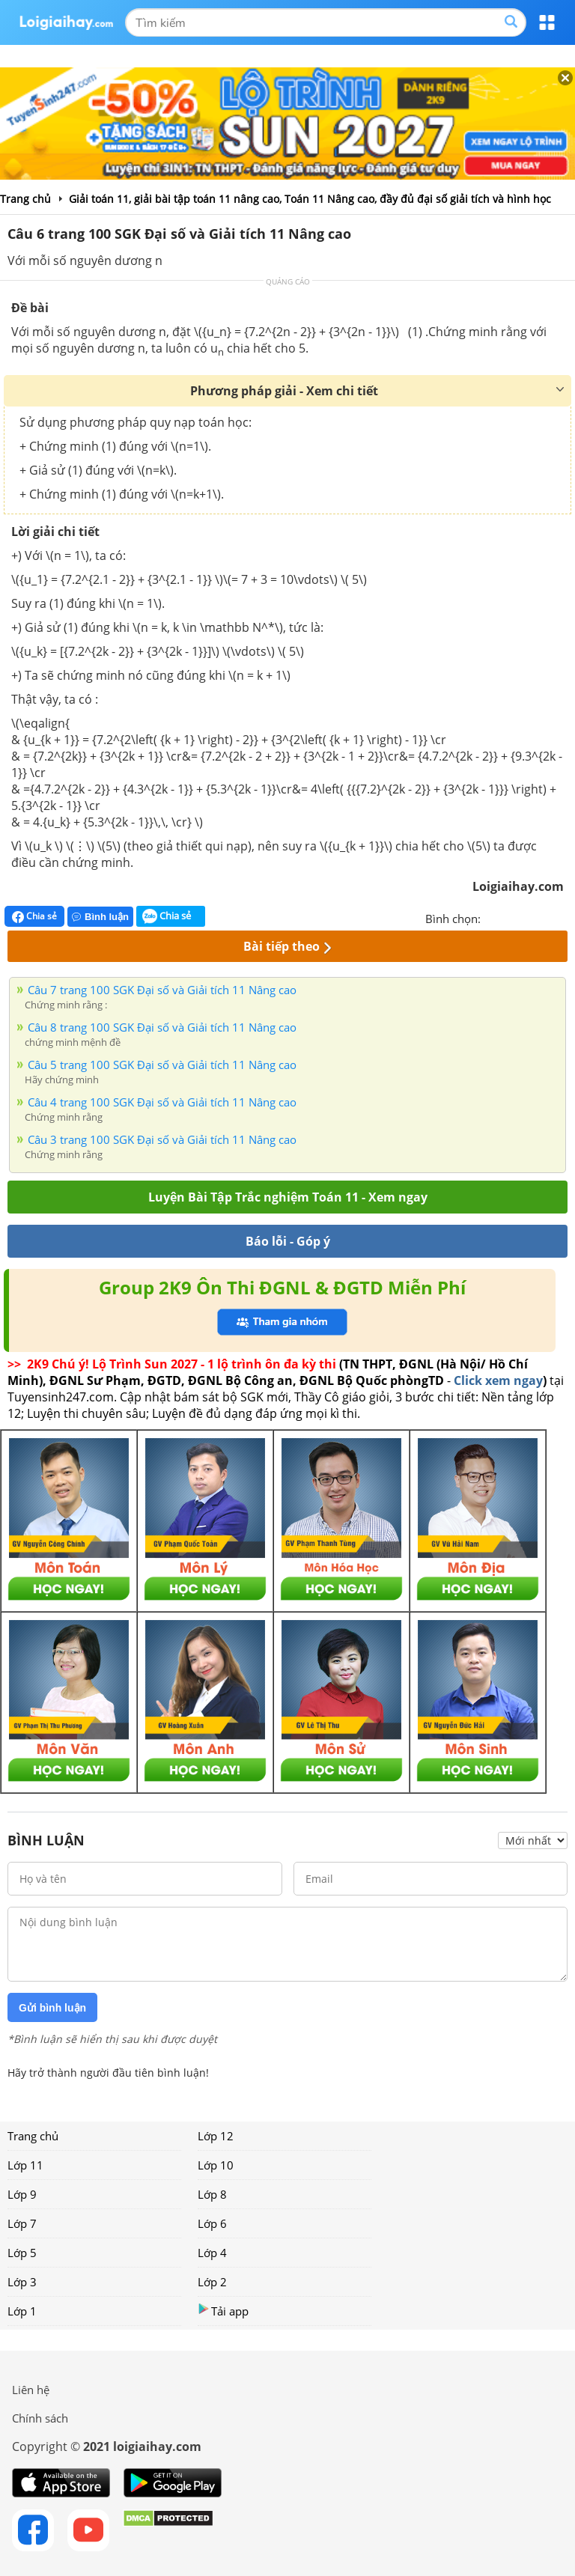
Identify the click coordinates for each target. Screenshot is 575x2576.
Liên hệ (30, 2389)
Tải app (223, 2310)
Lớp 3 (22, 2281)
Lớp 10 (216, 2165)
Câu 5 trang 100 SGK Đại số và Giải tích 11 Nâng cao (162, 1064)
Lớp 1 (22, 2311)
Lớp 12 (216, 2135)
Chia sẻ (34, 916)
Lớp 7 (22, 2223)
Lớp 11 (25, 2165)
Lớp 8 (212, 2194)
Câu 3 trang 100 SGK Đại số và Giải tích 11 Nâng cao (162, 1139)
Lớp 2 (212, 2281)
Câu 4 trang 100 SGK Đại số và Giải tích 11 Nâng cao (162, 1101)
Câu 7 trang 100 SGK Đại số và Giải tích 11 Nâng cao (162, 989)
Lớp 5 (22, 2252)
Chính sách (40, 2418)
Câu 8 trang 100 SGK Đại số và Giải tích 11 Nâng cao (162, 1027)
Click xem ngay (498, 1380)
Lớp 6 (212, 2223)
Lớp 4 (212, 2252)
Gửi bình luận (52, 2008)
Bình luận (100, 916)
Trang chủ (32, 2135)
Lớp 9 (22, 2194)
